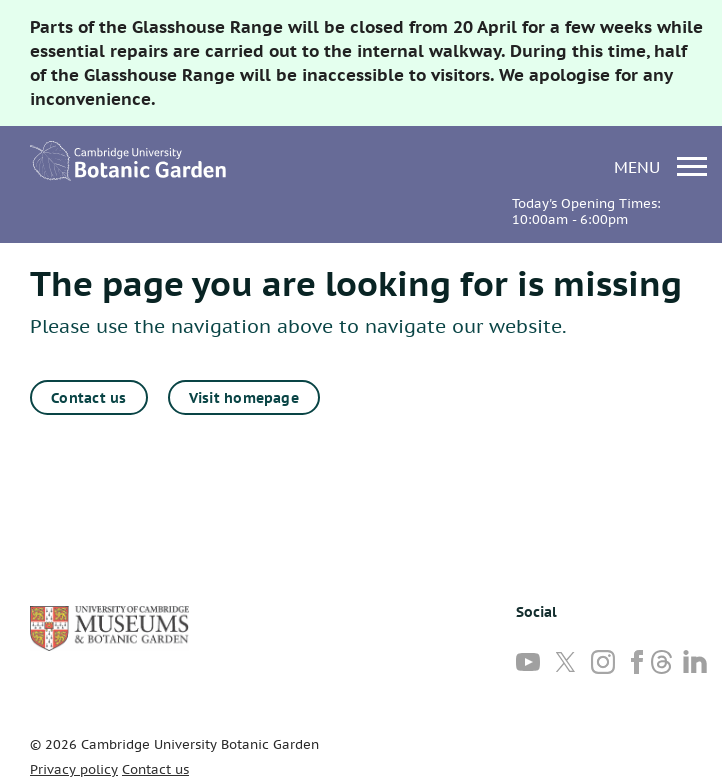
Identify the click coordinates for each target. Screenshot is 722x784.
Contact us (88, 398)
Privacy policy (74, 769)
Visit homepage (244, 398)
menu (660, 166)
